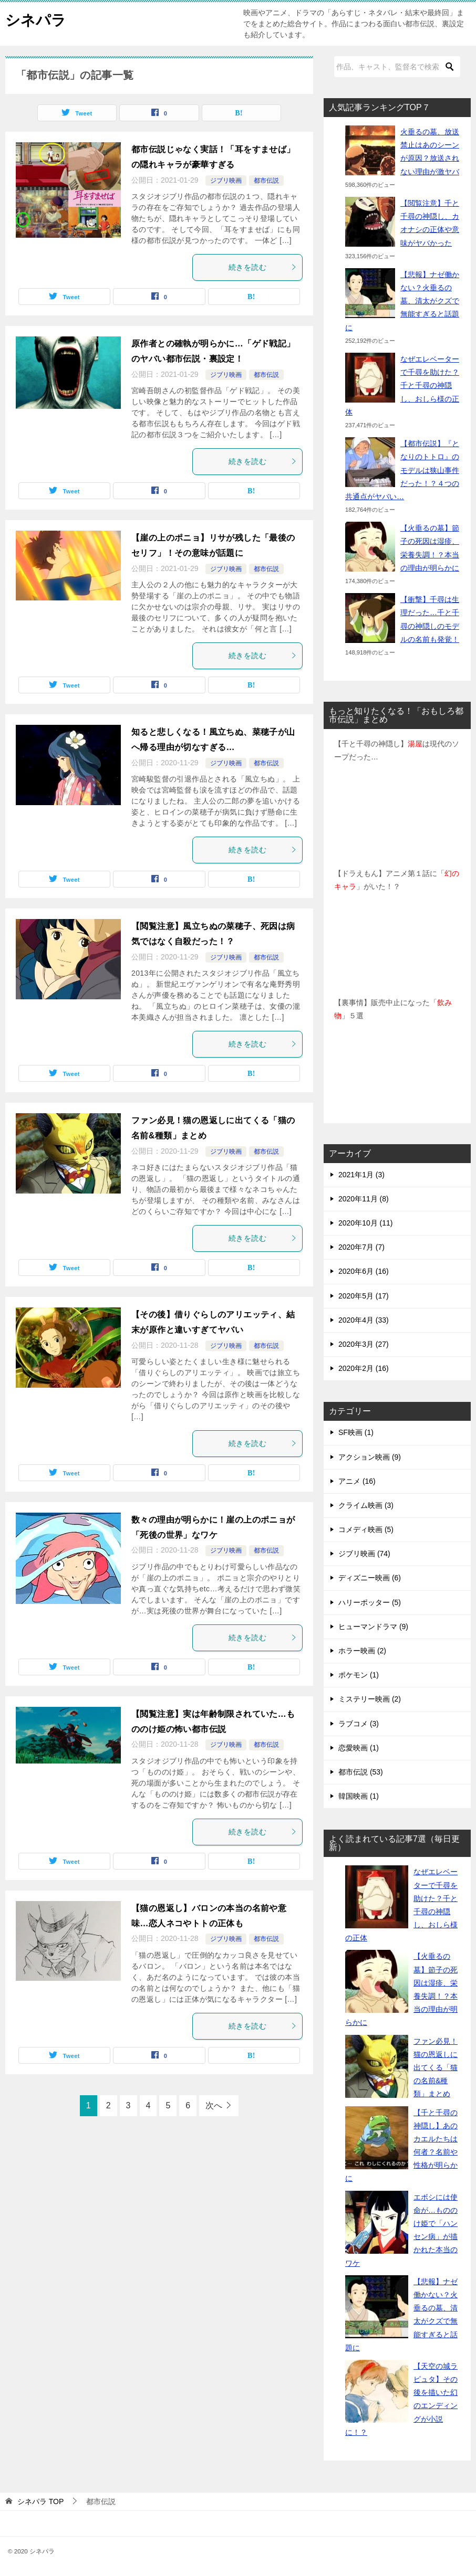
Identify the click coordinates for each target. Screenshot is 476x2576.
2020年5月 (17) (363, 1296)
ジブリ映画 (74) (364, 1553)
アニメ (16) (357, 1481)
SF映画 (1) (356, 1432)
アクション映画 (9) (369, 1457)
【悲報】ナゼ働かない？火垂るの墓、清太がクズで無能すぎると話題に (402, 301)
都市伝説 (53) (360, 1772)
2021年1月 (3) (361, 1174)
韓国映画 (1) (358, 1796)
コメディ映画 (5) (366, 1529)
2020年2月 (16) (363, 1368)
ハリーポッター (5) (369, 1602)
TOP (40, 2501)
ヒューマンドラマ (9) (373, 1626)
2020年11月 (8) (363, 1199)
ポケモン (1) (358, 1675)
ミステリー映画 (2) (369, 1699)
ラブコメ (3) (358, 1723)
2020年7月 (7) (361, 1247)
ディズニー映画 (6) (369, 1578)
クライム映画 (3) (366, 1505)
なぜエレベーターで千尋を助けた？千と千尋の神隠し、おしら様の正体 (402, 385)
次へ (213, 2105)
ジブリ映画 (226, 180)
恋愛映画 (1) (358, 1748)
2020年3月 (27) (363, 1344)
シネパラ (37, 18)
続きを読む (263, 267)
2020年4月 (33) (363, 1320)
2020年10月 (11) (365, 1223)
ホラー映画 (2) (362, 1650)
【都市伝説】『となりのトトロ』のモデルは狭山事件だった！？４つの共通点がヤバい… (402, 470)
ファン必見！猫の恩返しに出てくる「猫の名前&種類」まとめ (435, 2067)
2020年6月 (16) (363, 1271)
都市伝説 (266, 180)
